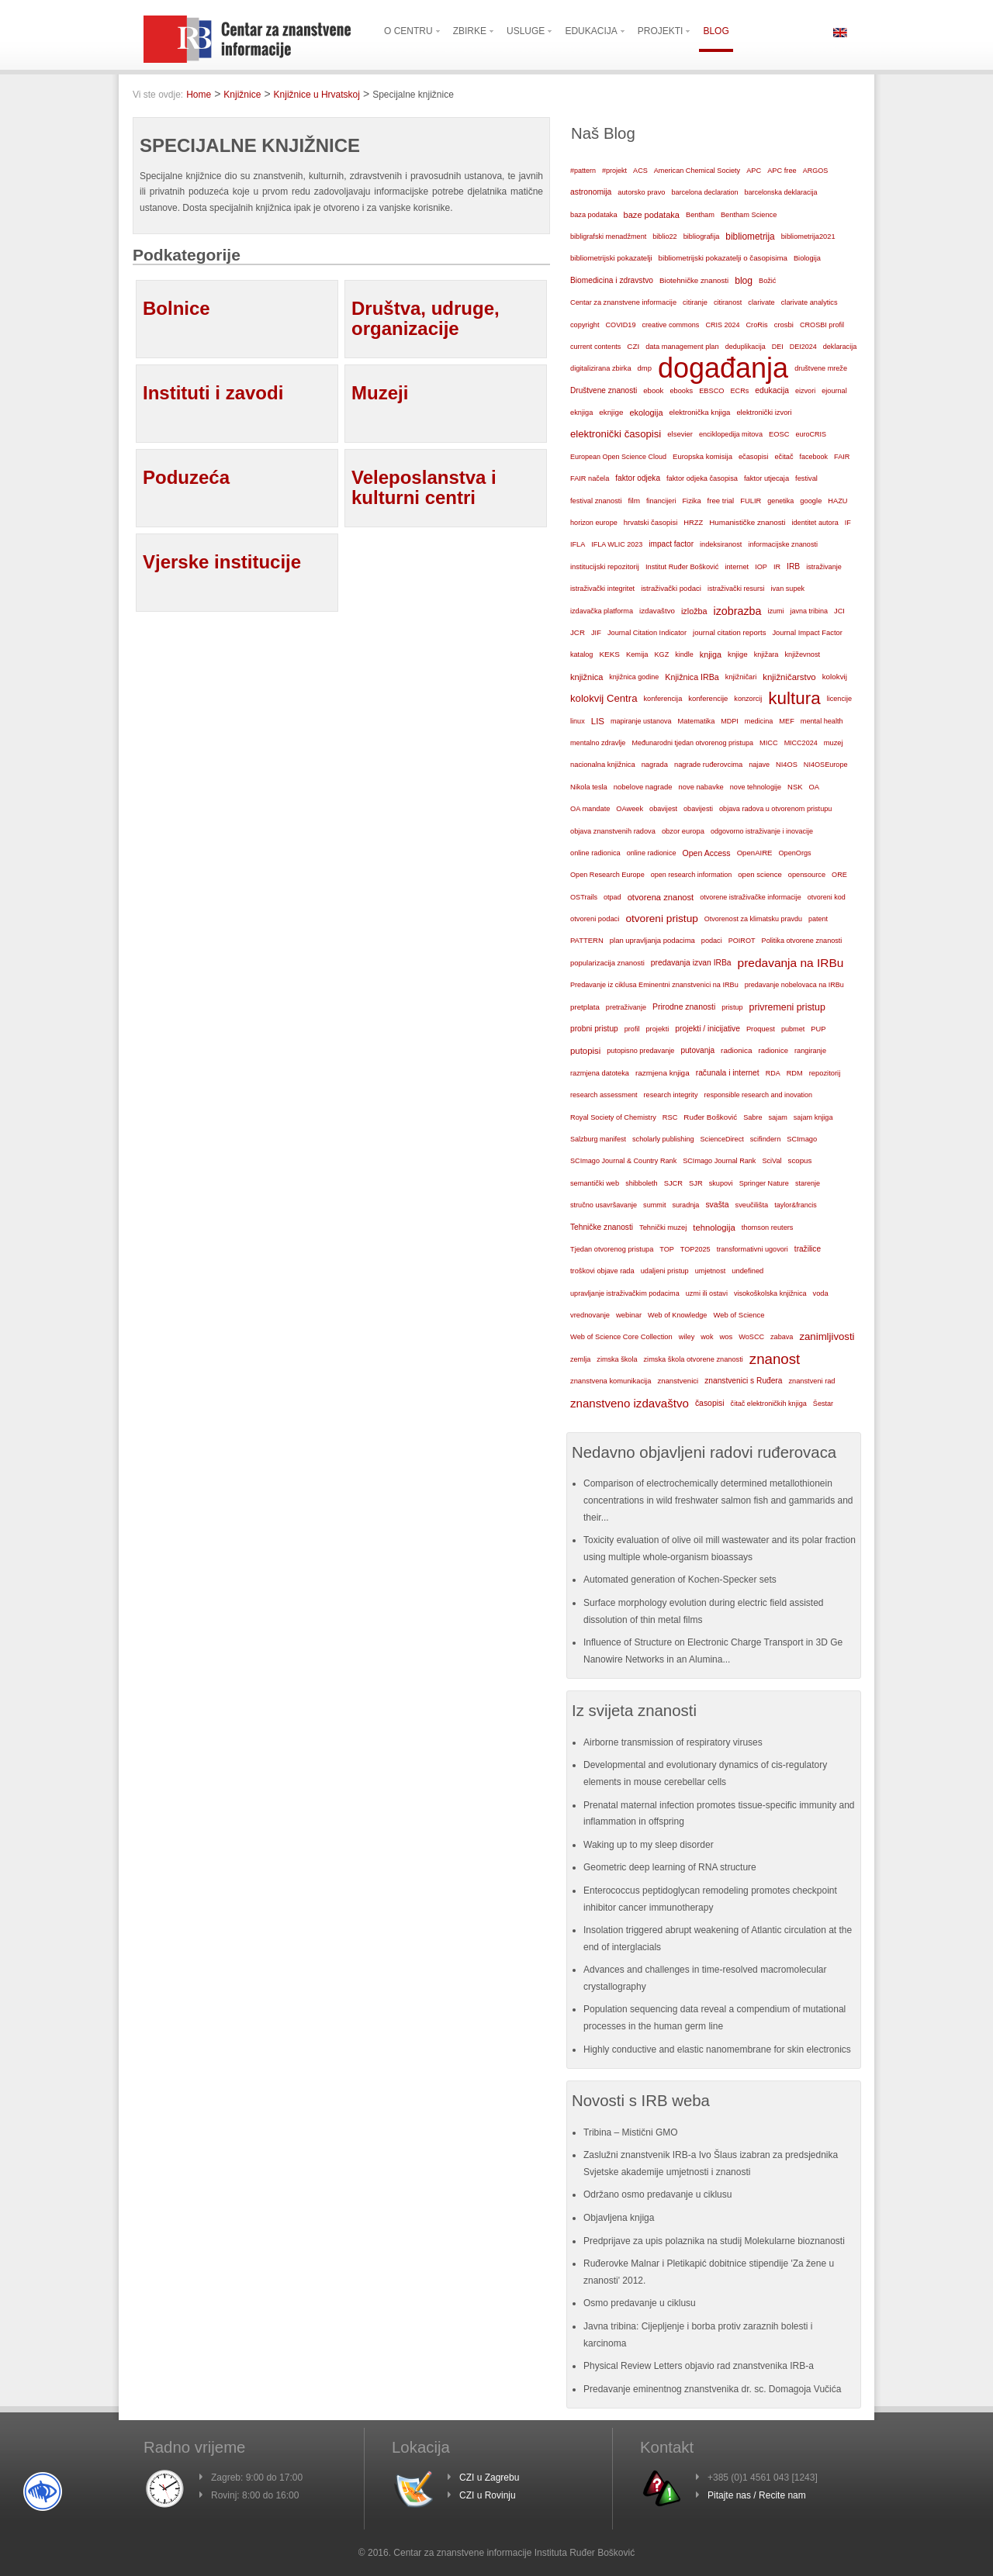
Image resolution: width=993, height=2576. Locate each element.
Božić (767, 281)
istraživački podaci (671, 588)
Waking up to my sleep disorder (648, 1844)
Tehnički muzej (663, 1227)
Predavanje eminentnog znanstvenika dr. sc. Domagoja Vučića (712, 2389)
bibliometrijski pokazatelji (611, 258)
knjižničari (741, 677)
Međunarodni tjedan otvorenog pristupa (692, 743)
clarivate (761, 302)
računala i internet (727, 1073)
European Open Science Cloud (618, 457)
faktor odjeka (637, 478)
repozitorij (825, 1073)
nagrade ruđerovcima (708, 764)
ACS (640, 170)
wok (707, 1337)
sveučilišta (752, 1205)
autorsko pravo (641, 192)
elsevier (680, 434)
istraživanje (824, 567)
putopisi (585, 1050)
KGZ (662, 654)
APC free (781, 170)
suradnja (685, 1205)
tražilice (807, 1249)
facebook (814, 457)
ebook (653, 390)
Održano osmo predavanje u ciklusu (657, 2194)
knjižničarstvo (789, 677)
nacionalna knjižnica (602, 764)
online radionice (651, 853)
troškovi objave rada (602, 1271)
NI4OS (787, 764)
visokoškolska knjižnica (770, 1293)
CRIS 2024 (722, 325)
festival (806, 478)
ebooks (681, 391)
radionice (773, 1050)
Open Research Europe (607, 875)
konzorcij (748, 699)
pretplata (585, 1007)
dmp (645, 368)
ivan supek (788, 588)
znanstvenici (677, 1380)
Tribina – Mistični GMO (630, 2132)
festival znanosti (595, 501)
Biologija (807, 258)
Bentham (700, 215)
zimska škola (617, 1359)
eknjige (611, 412)
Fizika (691, 501)
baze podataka (652, 214)
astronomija (590, 192)
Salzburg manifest (598, 1139)
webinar (629, 1314)
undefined (747, 1271)
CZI (633, 346)
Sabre (752, 1117)
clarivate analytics (809, 302)
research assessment (604, 1095)
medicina (759, 721)
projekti (657, 1029)
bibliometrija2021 (808, 236)
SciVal (771, 1161)
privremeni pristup (787, 1007)
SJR (696, 1183)
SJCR (673, 1183)
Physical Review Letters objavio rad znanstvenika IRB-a (698, 2365)
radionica (736, 1050)
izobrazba (738, 611)
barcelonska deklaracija (780, 192)
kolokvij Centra (604, 698)
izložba (694, 611)
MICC (768, 743)
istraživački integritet (602, 588)
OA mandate (590, 809)
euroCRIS (810, 434)
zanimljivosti (826, 1336)
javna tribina (809, 611)
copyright (584, 325)
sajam (778, 1117)
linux (577, 721)
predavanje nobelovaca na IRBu (794, 985)
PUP (818, 1029)
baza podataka (594, 215)
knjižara (766, 654)
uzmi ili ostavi (707, 1293)
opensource (806, 875)
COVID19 (620, 325)
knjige (738, 654)
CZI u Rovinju (487, 2495)
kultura (794, 698)
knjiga (710, 654)
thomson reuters (768, 1227)
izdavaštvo (657, 610)
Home (198, 94)
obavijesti (698, 809)
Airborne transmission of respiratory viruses (673, 1742)
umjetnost (710, 1271)
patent (818, 919)
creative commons (670, 325)
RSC (670, 1117)
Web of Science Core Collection (621, 1337)
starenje (807, 1183)
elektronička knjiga (699, 412)
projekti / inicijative (707, 1028)
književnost (802, 654)
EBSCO (711, 391)
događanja (723, 368)
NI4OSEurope (826, 764)
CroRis (756, 325)
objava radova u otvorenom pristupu (775, 809)
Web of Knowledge (677, 1315)
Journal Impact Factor (807, 633)
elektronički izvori (763, 412)
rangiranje (810, 1051)
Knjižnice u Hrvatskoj (317, 94)
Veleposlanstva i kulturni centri (423, 487)
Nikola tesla (588, 787)
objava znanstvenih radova (613, 831)
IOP (761, 567)
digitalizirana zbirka (600, 368)
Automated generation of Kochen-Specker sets (680, 1579)
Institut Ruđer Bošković (681, 567)
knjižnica (586, 677)
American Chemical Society (697, 170)
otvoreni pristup (661, 918)
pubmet (792, 1029)
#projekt (614, 170)
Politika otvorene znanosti (802, 940)
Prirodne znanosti (683, 1007)
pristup (731, 1007)
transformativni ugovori (752, 1249)
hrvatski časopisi (650, 522)
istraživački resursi (736, 588)
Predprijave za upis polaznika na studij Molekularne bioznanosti (714, 2241)
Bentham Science (749, 215)
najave (759, 764)
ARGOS (816, 170)
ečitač (783, 457)
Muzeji (379, 392)
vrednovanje (590, 1315)
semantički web (594, 1183)
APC (753, 170)
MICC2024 (801, 743)
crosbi (784, 324)
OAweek (629, 809)
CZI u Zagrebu (489, 2477)
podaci (711, 940)
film (633, 500)
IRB (793, 566)
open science (760, 874)
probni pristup (594, 1028)
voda (821, 1293)
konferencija (663, 699)
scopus (800, 1160)
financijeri (661, 501)
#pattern (583, 170)
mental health (822, 721)
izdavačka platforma (601, 611)
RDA (773, 1073)
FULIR (750, 501)
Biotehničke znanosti (693, 280)
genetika (780, 501)
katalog (581, 654)
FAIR (841, 457)
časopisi (710, 1403)
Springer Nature (764, 1183)
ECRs (740, 391)
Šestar (823, 1403)
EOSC (779, 434)
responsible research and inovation (758, 1095)
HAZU (837, 501)
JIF (596, 633)
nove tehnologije (755, 787)
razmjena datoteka (599, 1073)
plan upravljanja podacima (652, 940)
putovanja (697, 1050)
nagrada (655, 764)
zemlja (580, 1359)
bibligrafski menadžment (608, 236)
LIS (597, 721)
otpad (612, 897)
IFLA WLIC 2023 (616, 544)
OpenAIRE (755, 852)
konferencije (708, 698)
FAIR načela (589, 478)
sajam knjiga (813, 1117)
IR (776, 567)
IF (848, 523)
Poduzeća (186, 477)
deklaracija (840, 346)
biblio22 (664, 236)
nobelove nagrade (643, 786)
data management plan (681, 346)
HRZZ (693, 523)
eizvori (805, 391)
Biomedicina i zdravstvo (611, 280)
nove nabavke (701, 787)
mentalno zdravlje (597, 743)
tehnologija (714, 1227)
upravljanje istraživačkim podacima (625, 1293)
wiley (687, 1337)
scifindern (765, 1139)
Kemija (637, 654)
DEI (778, 346)
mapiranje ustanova (641, 721)
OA (814, 787)
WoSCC (751, 1337)
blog (744, 280)
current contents (595, 346)
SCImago (802, 1139)
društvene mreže (820, 368)
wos (725, 1336)
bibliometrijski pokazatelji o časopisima (723, 258)
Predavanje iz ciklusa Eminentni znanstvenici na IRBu (654, 985)
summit (654, 1205)
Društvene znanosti (603, 390)
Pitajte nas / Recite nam (757, 2495)
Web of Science (738, 1314)
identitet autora (815, 523)
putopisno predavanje (640, 1051)
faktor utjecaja (766, 478)
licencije (839, 699)
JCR (577, 632)
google (811, 501)
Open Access (707, 853)
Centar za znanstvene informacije (623, 302)
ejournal (834, 391)
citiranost (728, 302)
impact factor (671, 544)
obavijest (663, 809)
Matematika (696, 721)
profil (632, 1029)
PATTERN (587, 940)
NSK (794, 786)
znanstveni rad (811, 1381)
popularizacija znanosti (607, 962)
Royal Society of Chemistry (613, 1117)
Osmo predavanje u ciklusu (639, 2303)
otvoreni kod (827, 897)
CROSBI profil (822, 325)
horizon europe (594, 523)
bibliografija (701, 236)
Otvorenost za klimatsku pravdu (753, 919)
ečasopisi (754, 457)
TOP (666, 1249)
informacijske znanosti (783, 544)
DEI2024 (803, 346)
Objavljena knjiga (618, 2217)
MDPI (730, 721)
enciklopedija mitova (731, 434)
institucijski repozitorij (604, 566)
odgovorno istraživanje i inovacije (762, 831)
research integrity (671, 1095)
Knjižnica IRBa (691, 677)
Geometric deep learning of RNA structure (669, 1867)
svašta (716, 1204)
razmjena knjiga (662, 1073)
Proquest (760, 1029)
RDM (795, 1073)
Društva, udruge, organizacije (425, 318)
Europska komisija (702, 456)
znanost (775, 1359)
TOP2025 (695, 1249)
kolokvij (834, 676)
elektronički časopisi (615, 434)
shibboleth (641, 1183)
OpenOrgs (795, 853)
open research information (691, 875)
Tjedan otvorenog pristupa (611, 1249)
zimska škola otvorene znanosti (692, 1359)
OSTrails (583, 897)
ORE (839, 875)
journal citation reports (729, 632)
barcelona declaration (704, 192)
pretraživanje (626, 1007)
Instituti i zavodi (213, 392)
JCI (839, 611)
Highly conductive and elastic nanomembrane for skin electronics (717, 2049)
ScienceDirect (722, 1139)
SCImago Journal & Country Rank (623, 1161)
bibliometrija (749, 236)
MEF (786, 721)
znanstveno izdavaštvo (629, 1403)
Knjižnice (242, 94)
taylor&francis (795, 1205)
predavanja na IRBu (791, 962)
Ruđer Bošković (710, 1117)
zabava (781, 1337)
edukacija (772, 390)
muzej (833, 743)
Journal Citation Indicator (647, 633)
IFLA (577, 544)
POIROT (742, 940)
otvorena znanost (661, 897)
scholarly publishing (663, 1139)
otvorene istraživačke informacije (750, 897)
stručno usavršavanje (603, 1205)
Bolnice (176, 308)
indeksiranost (721, 544)
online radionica (595, 853)
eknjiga (581, 412)
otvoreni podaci (594, 919)
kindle (684, 654)
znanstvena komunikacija (610, 1381)
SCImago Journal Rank (719, 1161)
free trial (721, 500)
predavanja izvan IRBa (691, 962)
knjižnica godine (634, 677)
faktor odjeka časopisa (702, 478)
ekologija (646, 412)
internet (737, 567)
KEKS (609, 654)
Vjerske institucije (222, 561)
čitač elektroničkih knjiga (769, 1403)
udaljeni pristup (665, 1271)
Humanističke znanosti (747, 522)
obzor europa (683, 831)
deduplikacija (745, 346)
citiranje (695, 302)
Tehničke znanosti (601, 1227)
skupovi (721, 1183)
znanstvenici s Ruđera (743, 1380)
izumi (775, 611)
